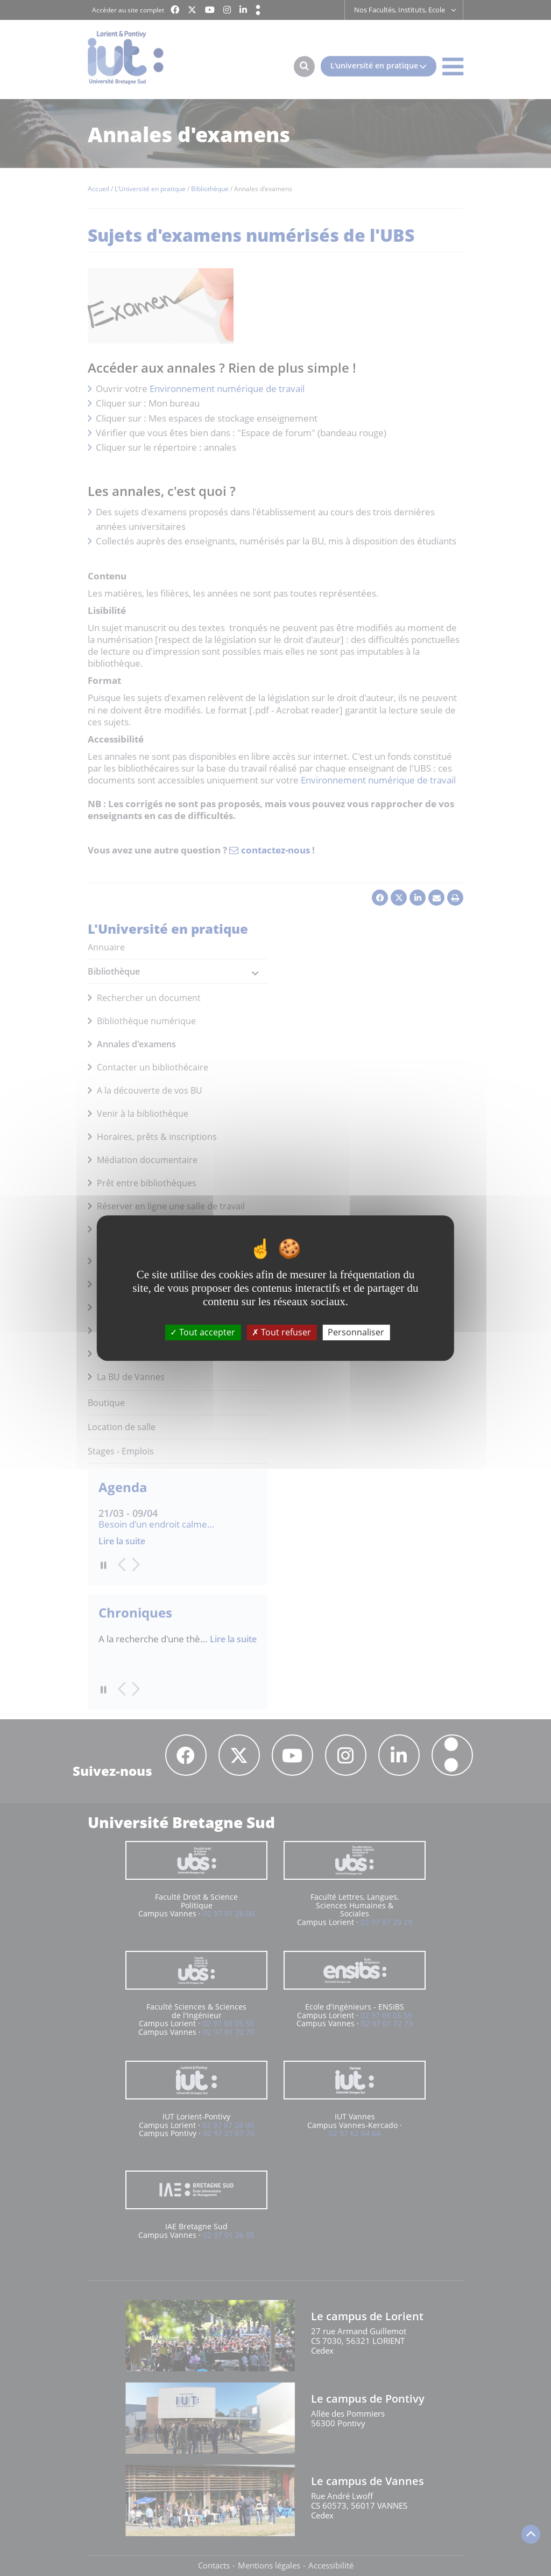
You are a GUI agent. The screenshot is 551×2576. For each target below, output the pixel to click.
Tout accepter (202, 1332)
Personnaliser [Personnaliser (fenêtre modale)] (356, 1332)
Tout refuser (281, 1332)
